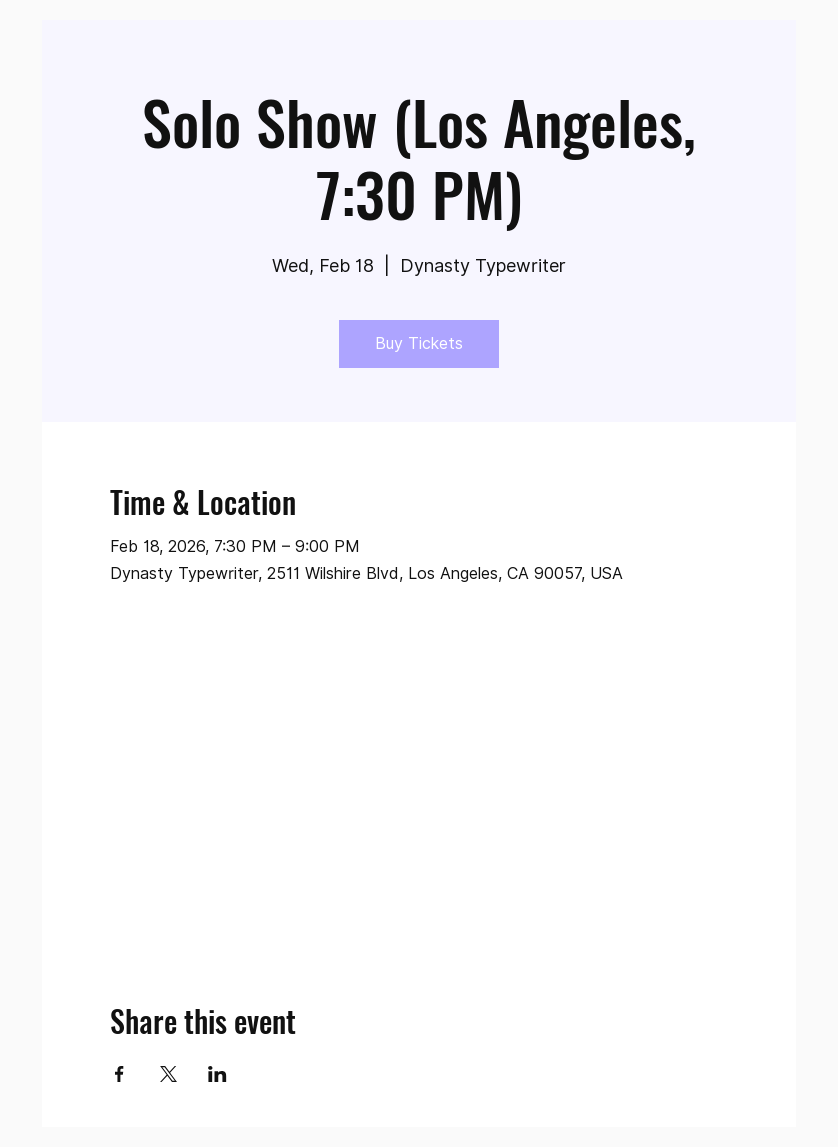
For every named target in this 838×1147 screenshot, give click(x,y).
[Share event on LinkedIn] (217, 1074)
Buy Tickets (419, 343)
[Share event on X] (168, 1074)
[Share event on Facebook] (119, 1074)
